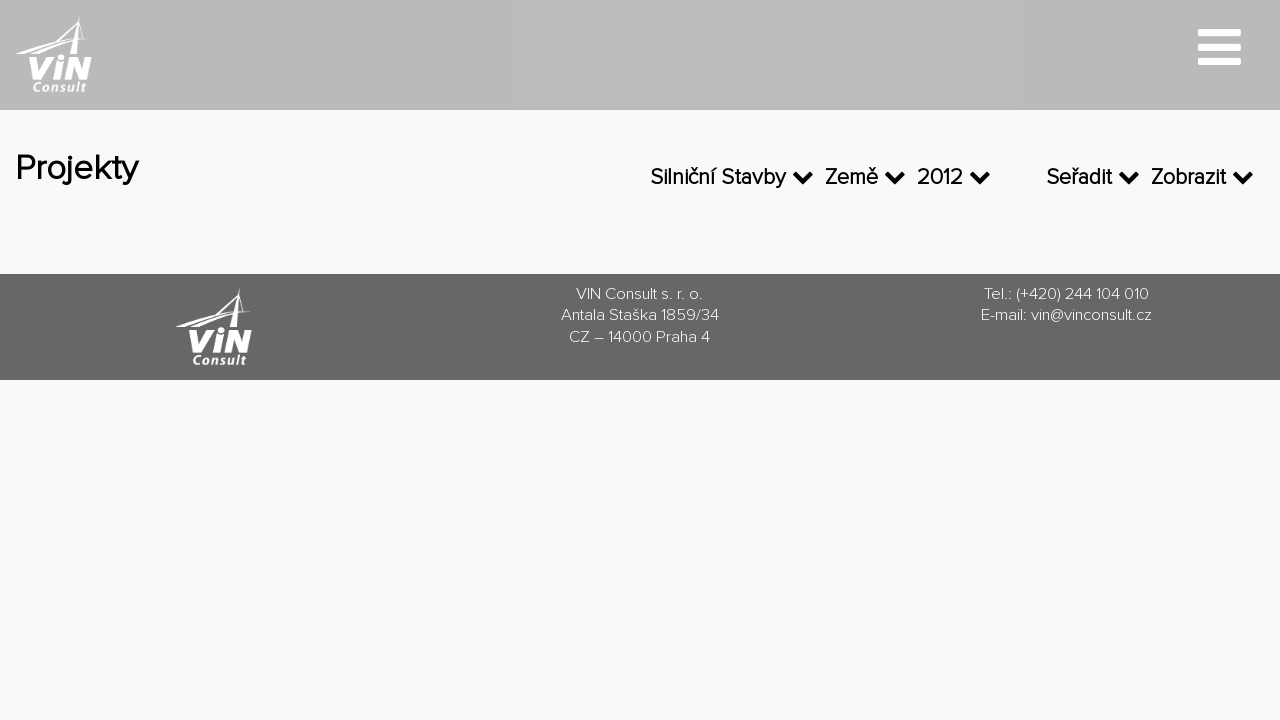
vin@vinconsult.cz (1091, 315)
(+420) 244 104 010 (1082, 294)
